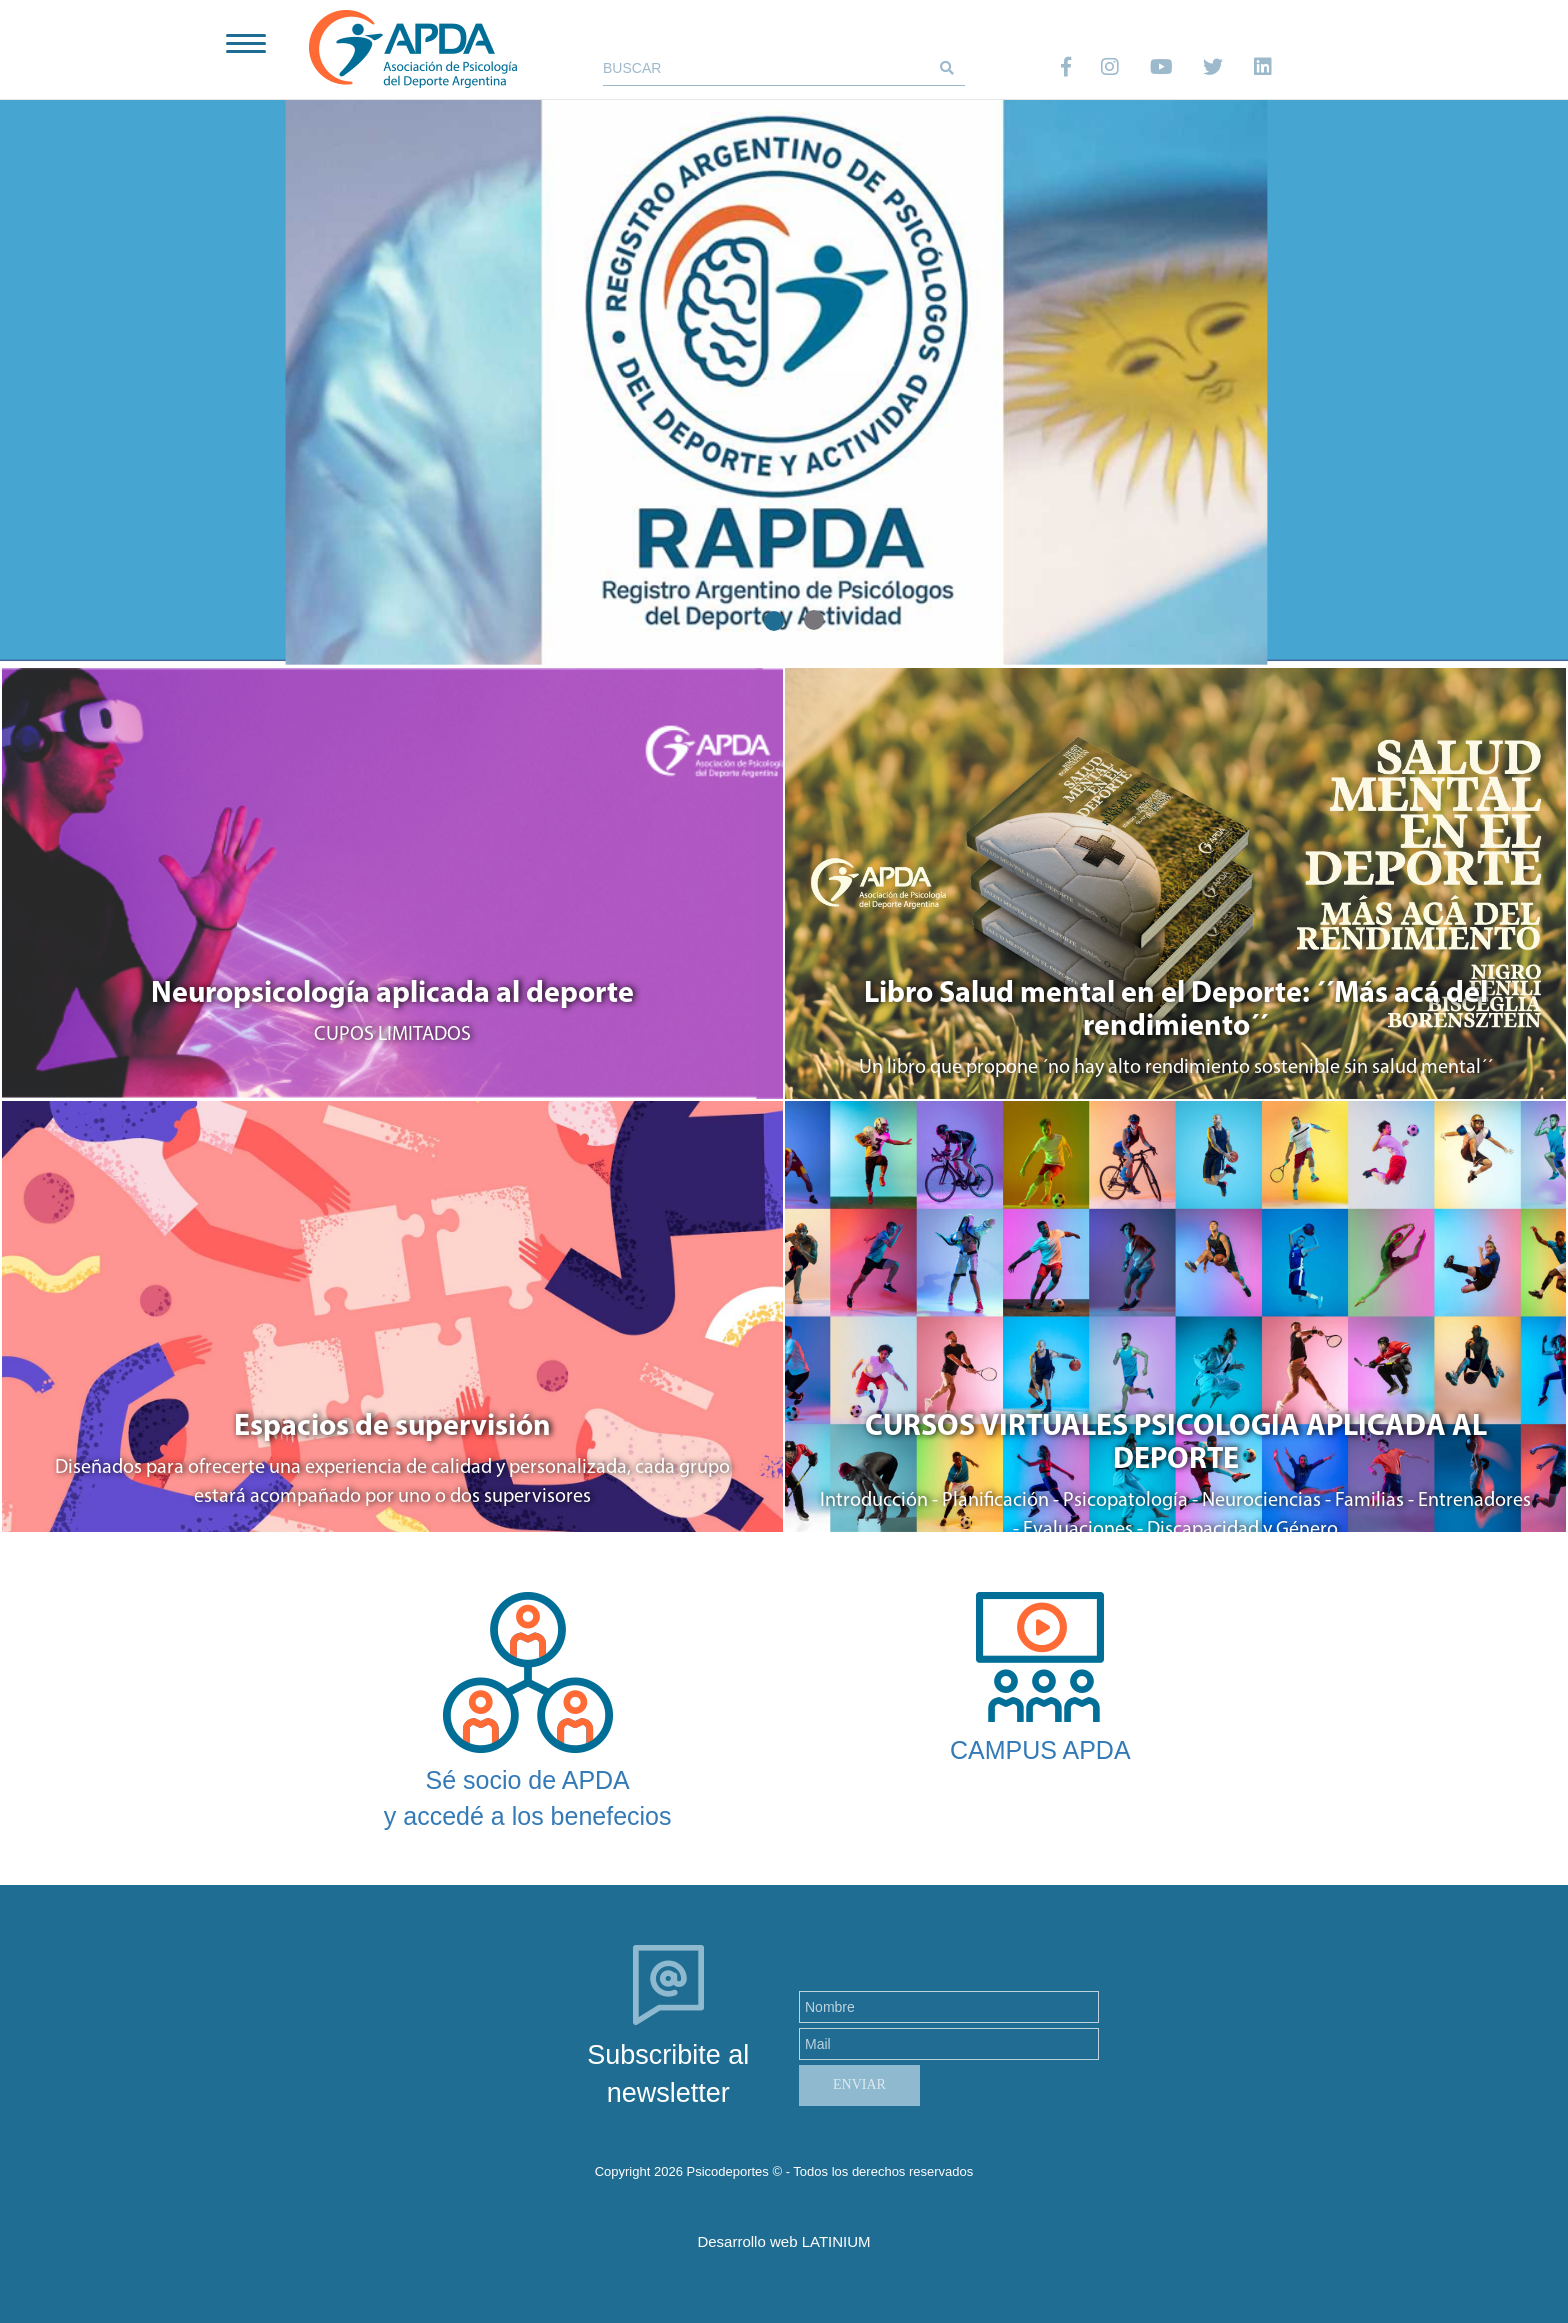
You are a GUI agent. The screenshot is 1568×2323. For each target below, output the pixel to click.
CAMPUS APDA (1040, 1750)
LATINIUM (836, 2241)
